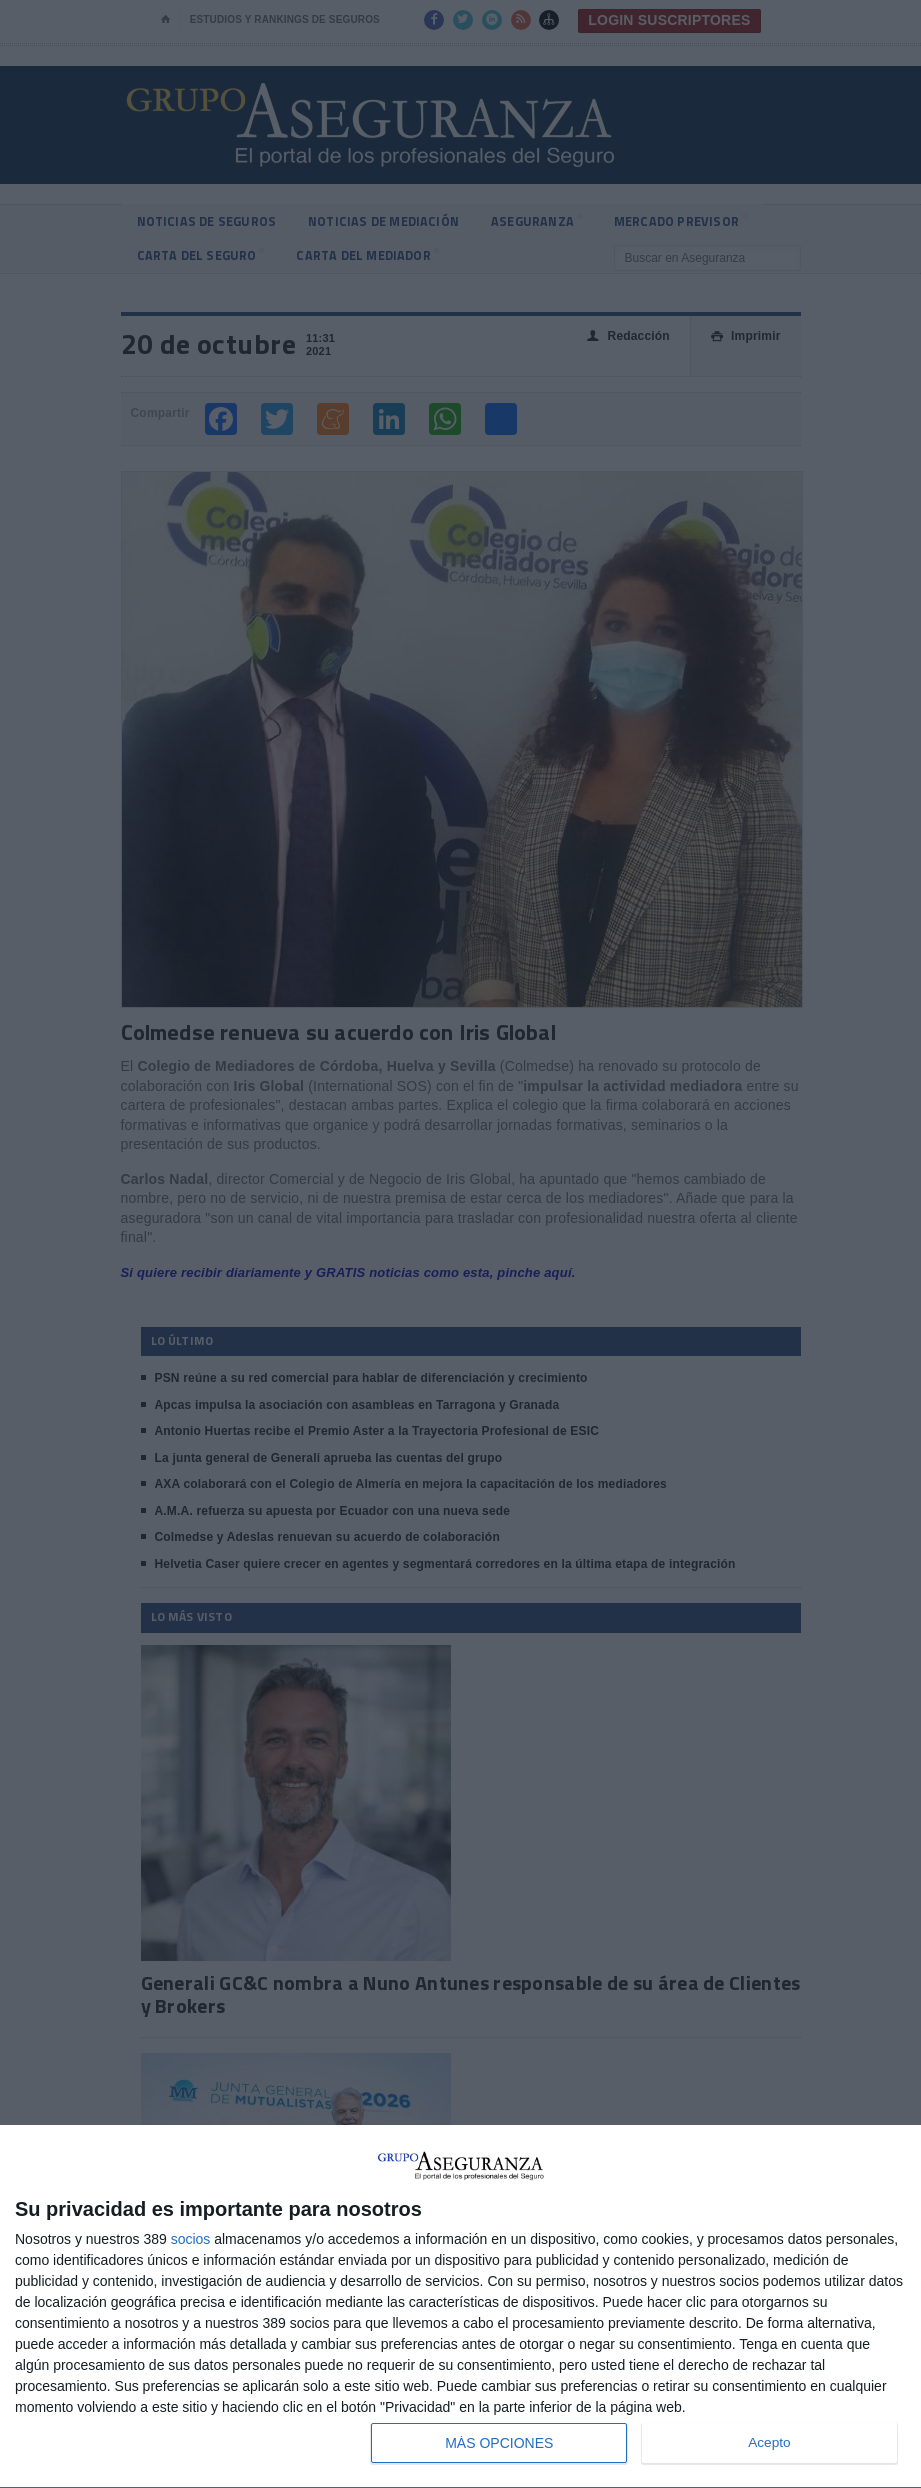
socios (191, 2239)
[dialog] (460, 2307)
